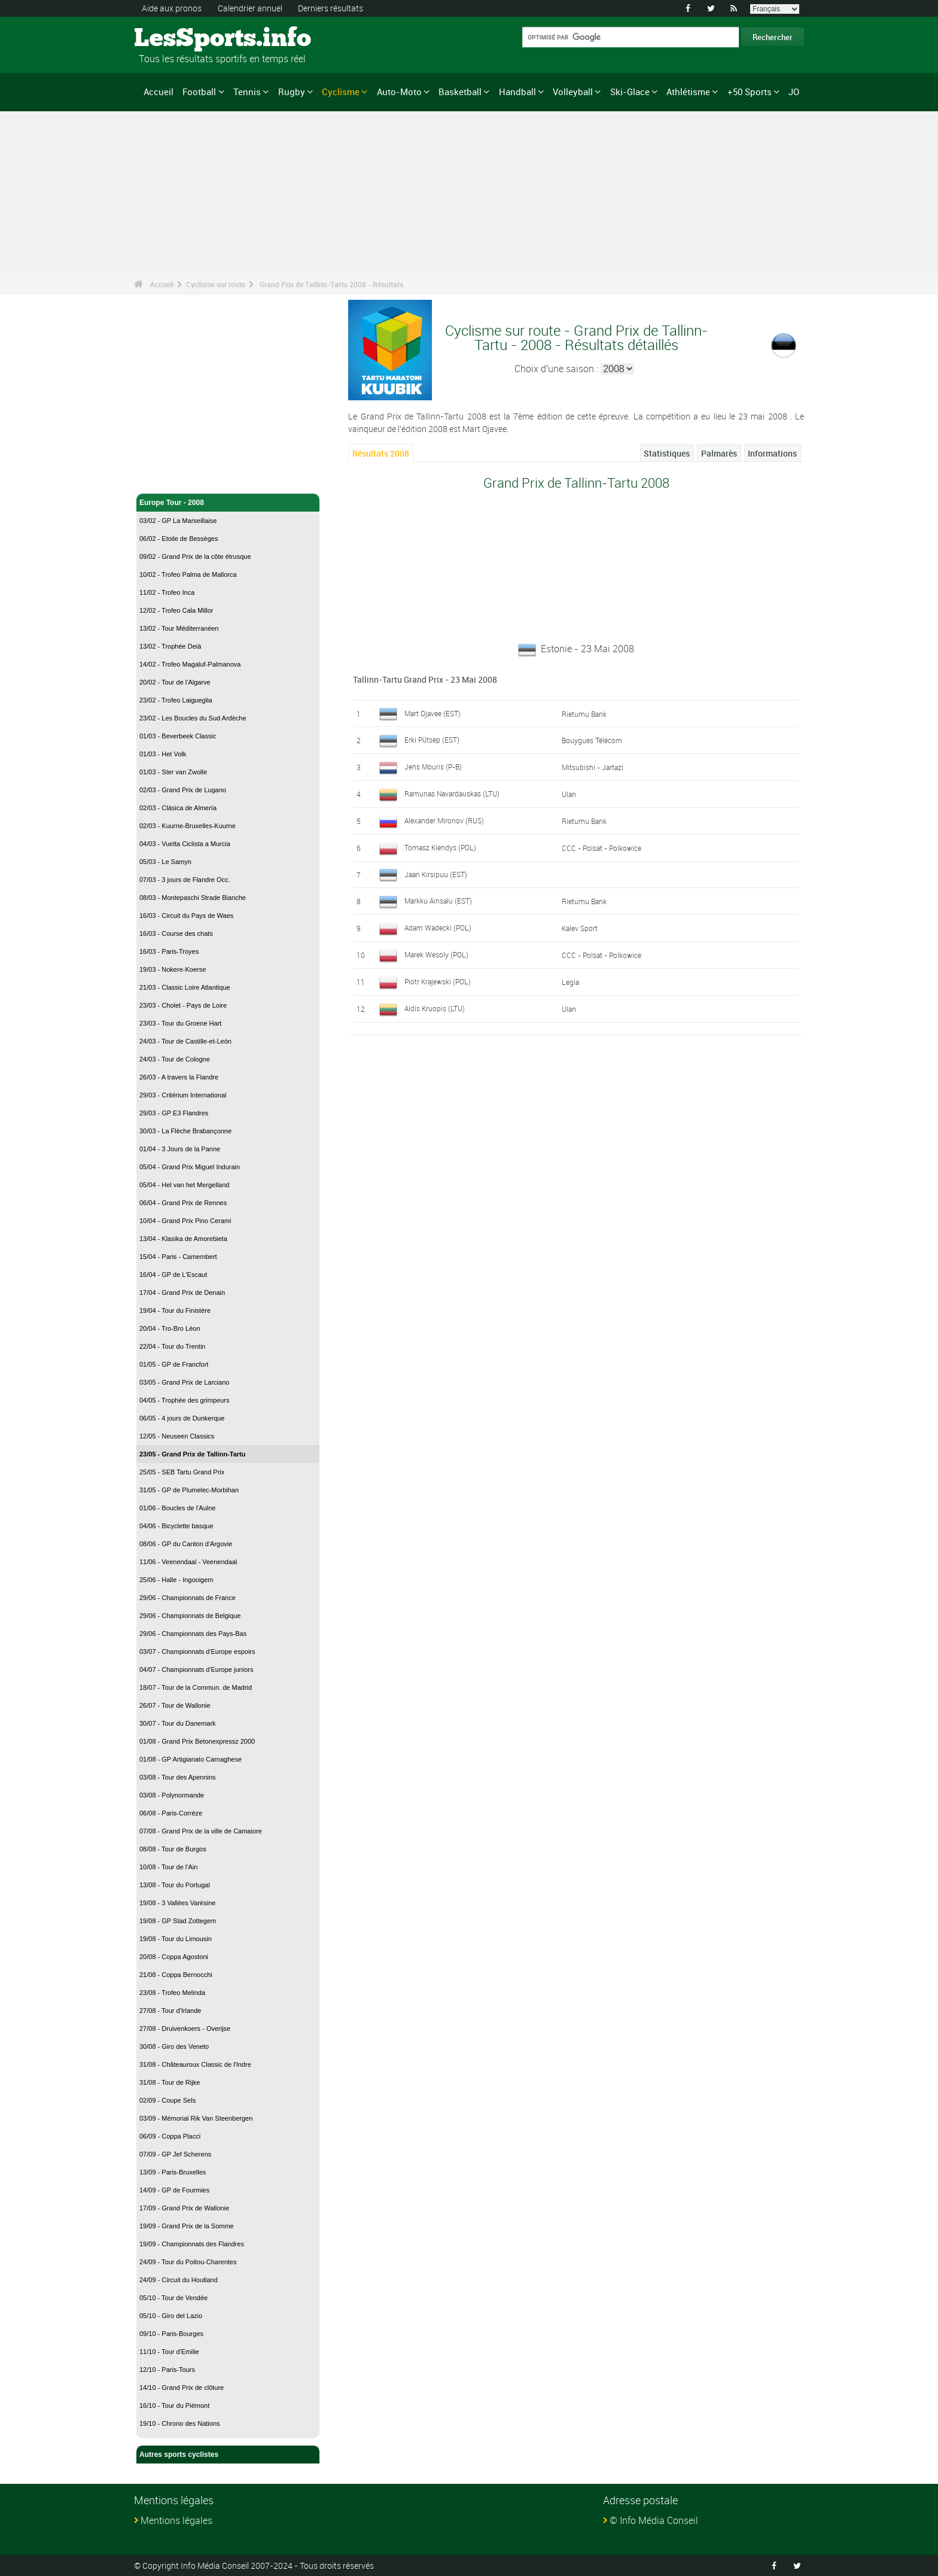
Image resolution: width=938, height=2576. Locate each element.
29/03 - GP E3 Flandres (173, 1113)
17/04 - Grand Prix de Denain (182, 1292)
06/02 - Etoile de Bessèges (178, 538)
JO (793, 92)
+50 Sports (749, 92)
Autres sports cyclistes (227, 2455)
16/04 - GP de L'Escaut (173, 1274)
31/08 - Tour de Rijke (169, 2082)
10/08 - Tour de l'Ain (168, 1867)
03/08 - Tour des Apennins (177, 1777)
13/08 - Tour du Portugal (174, 1884)
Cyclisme (341, 92)
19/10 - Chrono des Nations (179, 2423)
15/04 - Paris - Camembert (178, 1256)
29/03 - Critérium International (183, 1095)
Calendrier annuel (250, 8)
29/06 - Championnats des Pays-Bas (192, 1633)
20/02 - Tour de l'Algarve (175, 682)
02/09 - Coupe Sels (167, 2100)
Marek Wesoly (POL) (436, 954)
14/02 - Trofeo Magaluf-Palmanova (189, 664)
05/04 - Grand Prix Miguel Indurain (189, 1166)
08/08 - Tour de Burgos (172, 1849)
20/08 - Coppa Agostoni (173, 1956)
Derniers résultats (330, 8)
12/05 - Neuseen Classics (176, 1436)
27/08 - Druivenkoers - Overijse (184, 2028)
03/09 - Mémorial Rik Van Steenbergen (195, 2118)
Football (199, 92)
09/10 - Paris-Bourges (171, 2333)
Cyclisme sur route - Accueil (187, 477)
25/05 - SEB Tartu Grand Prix (181, 1472)
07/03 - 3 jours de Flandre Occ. (184, 879)
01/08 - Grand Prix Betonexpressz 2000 (197, 1741)
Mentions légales (176, 2520)
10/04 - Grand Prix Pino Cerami (185, 1220)
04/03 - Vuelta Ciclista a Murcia (184, 843)
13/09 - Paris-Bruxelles (172, 2172)
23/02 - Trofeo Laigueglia (175, 700)
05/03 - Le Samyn (165, 861)
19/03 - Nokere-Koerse (172, 969)
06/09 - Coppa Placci (169, 2136)
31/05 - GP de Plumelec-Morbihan (189, 1490)
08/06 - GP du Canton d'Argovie (185, 1543)
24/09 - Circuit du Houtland (178, 2279)
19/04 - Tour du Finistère (175, 1310)
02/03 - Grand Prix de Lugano (182, 789)
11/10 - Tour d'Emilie (169, 2351)
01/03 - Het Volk (162, 754)
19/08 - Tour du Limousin (175, 1938)
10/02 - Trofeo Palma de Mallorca (188, 574)
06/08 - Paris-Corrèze (170, 1813)
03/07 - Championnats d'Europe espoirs (197, 1651)
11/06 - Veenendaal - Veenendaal (188, 1561)
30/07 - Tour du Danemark (177, 1723)
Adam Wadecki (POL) (437, 927)
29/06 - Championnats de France (187, 1597)
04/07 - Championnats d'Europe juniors (196, 1669)
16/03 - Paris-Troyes (169, 951)
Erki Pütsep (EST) (431, 739)
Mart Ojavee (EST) (432, 713)
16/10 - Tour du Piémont (174, 2405)
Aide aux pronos (172, 8)
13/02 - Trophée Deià (170, 646)
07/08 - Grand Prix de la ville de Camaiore (200, 1831)
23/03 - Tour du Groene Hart (180, 1023)
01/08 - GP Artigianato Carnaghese (190, 1759)
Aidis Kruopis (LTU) (434, 1008)
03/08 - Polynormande (171, 1795)
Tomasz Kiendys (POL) (440, 847)
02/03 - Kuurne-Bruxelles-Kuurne (187, 825)
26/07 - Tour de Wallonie (175, 1705)
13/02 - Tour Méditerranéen (179, 628)
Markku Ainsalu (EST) (438, 900)
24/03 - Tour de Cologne (174, 1059)
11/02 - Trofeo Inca (166, 592)
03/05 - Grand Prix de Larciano (184, 1382)
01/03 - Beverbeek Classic (177, 736)
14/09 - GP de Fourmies (174, 2190)
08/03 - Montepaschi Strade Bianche (192, 897)
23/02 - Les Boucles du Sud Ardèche (192, 718)
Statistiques (667, 453)
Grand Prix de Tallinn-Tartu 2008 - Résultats (331, 284)
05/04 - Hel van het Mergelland (184, 1184)
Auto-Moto (399, 92)
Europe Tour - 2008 (227, 503)
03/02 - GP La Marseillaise (178, 520)
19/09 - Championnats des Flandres (191, 2243)
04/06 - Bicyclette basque (176, 1525)
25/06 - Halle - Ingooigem (176, 1579)
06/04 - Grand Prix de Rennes (183, 1202)
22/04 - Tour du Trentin (172, 1346)
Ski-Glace (630, 92)
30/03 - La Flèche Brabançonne (185, 1131)
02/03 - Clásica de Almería (178, 807)
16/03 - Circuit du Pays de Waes (186, 915)
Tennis (247, 92)
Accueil (158, 92)
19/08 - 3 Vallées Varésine (177, 1902)
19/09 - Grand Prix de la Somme (186, 2226)
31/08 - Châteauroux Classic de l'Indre (195, 2064)
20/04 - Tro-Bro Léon (169, 1328)
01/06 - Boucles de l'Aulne (177, 1507)
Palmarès (719, 453)
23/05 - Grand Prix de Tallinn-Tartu (192, 1454)
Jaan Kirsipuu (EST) (435, 874)
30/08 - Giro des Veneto (174, 2046)
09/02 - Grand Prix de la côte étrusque (195, 556)
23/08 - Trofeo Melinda (172, 1992)
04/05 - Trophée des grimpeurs (184, 1400)
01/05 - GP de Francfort (173, 1364)
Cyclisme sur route (215, 284)
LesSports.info (179, 38)
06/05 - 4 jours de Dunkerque (181, 1418)
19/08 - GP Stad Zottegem (177, 1920)
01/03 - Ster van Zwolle (173, 771)
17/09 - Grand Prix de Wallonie (184, 2208)
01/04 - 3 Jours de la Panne (179, 1148)
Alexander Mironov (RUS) (444, 820)
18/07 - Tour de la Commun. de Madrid (195, 1687)
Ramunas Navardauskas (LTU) (452, 793)
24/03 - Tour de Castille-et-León (185, 1041)
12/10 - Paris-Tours (167, 2369)
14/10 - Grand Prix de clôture (181, 2387)
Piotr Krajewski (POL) (437, 981)
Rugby (291, 92)
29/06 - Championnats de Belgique (189, 1615)
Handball (517, 92)
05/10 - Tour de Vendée (173, 2297)
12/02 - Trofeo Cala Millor (176, 610)
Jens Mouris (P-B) (433, 766)
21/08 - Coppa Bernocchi (175, 1974)
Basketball (460, 92)
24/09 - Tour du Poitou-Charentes (187, 2261)
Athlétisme (688, 92)
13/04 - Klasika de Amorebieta (183, 1238)
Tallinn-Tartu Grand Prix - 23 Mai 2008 (425, 679)
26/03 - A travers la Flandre (178, 1077)
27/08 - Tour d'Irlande (170, 2010)
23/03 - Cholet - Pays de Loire (183, 1005)
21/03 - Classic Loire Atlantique (184, 987)
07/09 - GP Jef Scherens (175, 2154)
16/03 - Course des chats (176, 933)
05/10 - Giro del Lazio (170, 2315)
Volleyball (573, 92)
